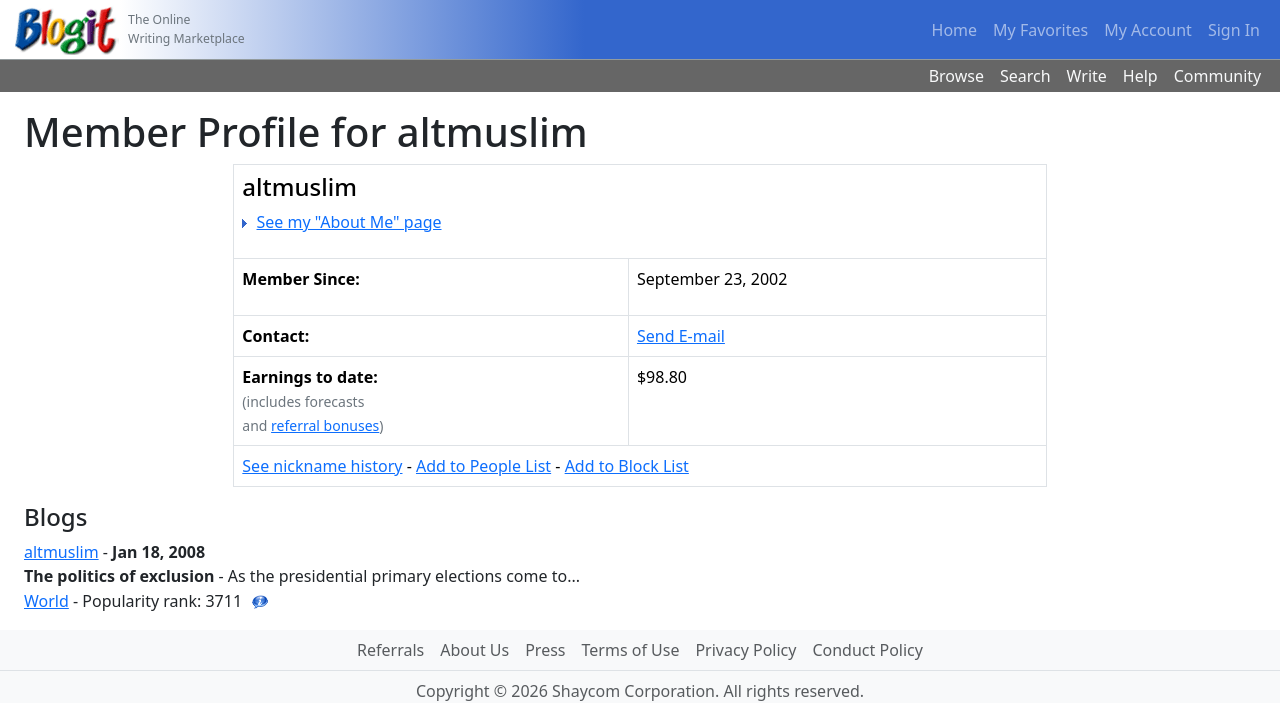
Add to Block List (627, 466)
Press (545, 650)
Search (1025, 76)
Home (955, 30)
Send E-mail (681, 336)
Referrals (390, 650)
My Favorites (1040, 30)
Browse (956, 76)
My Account (1148, 30)
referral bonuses (325, 425)
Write (1087, 76)
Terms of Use (631, 650)
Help (1140, 76)
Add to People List (483, 466)
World (46, 601)
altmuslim (61, 552)
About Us (474, 650)
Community (1218, 76)
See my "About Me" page (349, 222)
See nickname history (322, 466)
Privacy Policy (745, 650)
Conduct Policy (867, 650)
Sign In (1234, 30)
